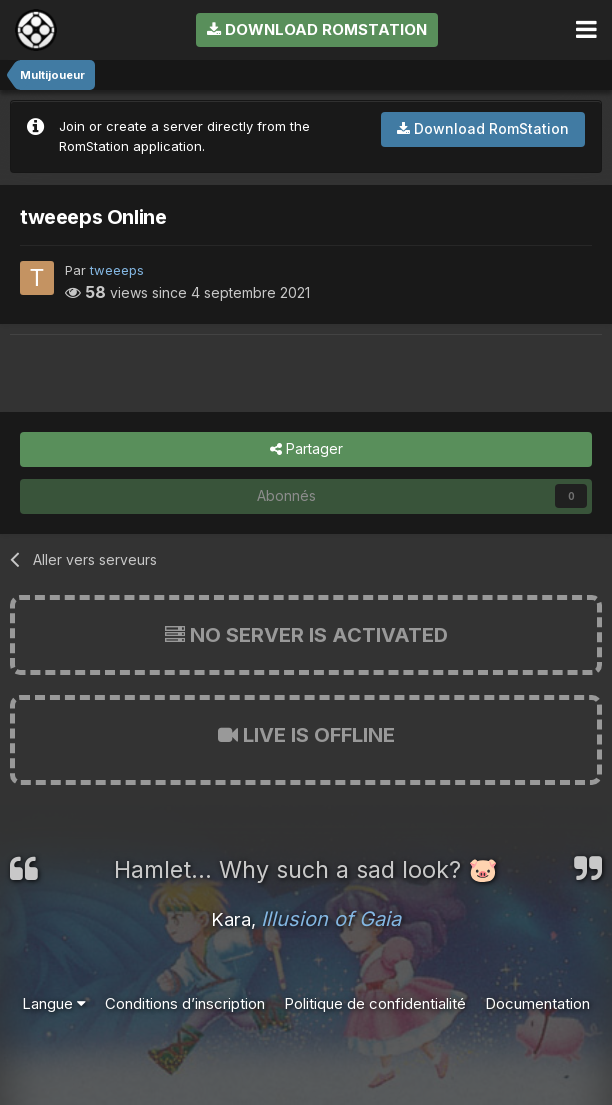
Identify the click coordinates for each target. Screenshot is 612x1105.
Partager (306, 449)
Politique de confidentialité (375, 1003)
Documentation (537, 1003)
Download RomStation (317, 29)
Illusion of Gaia (331, 919)
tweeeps (117, 270)
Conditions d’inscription (185, 1003)
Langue (54, 1003)
